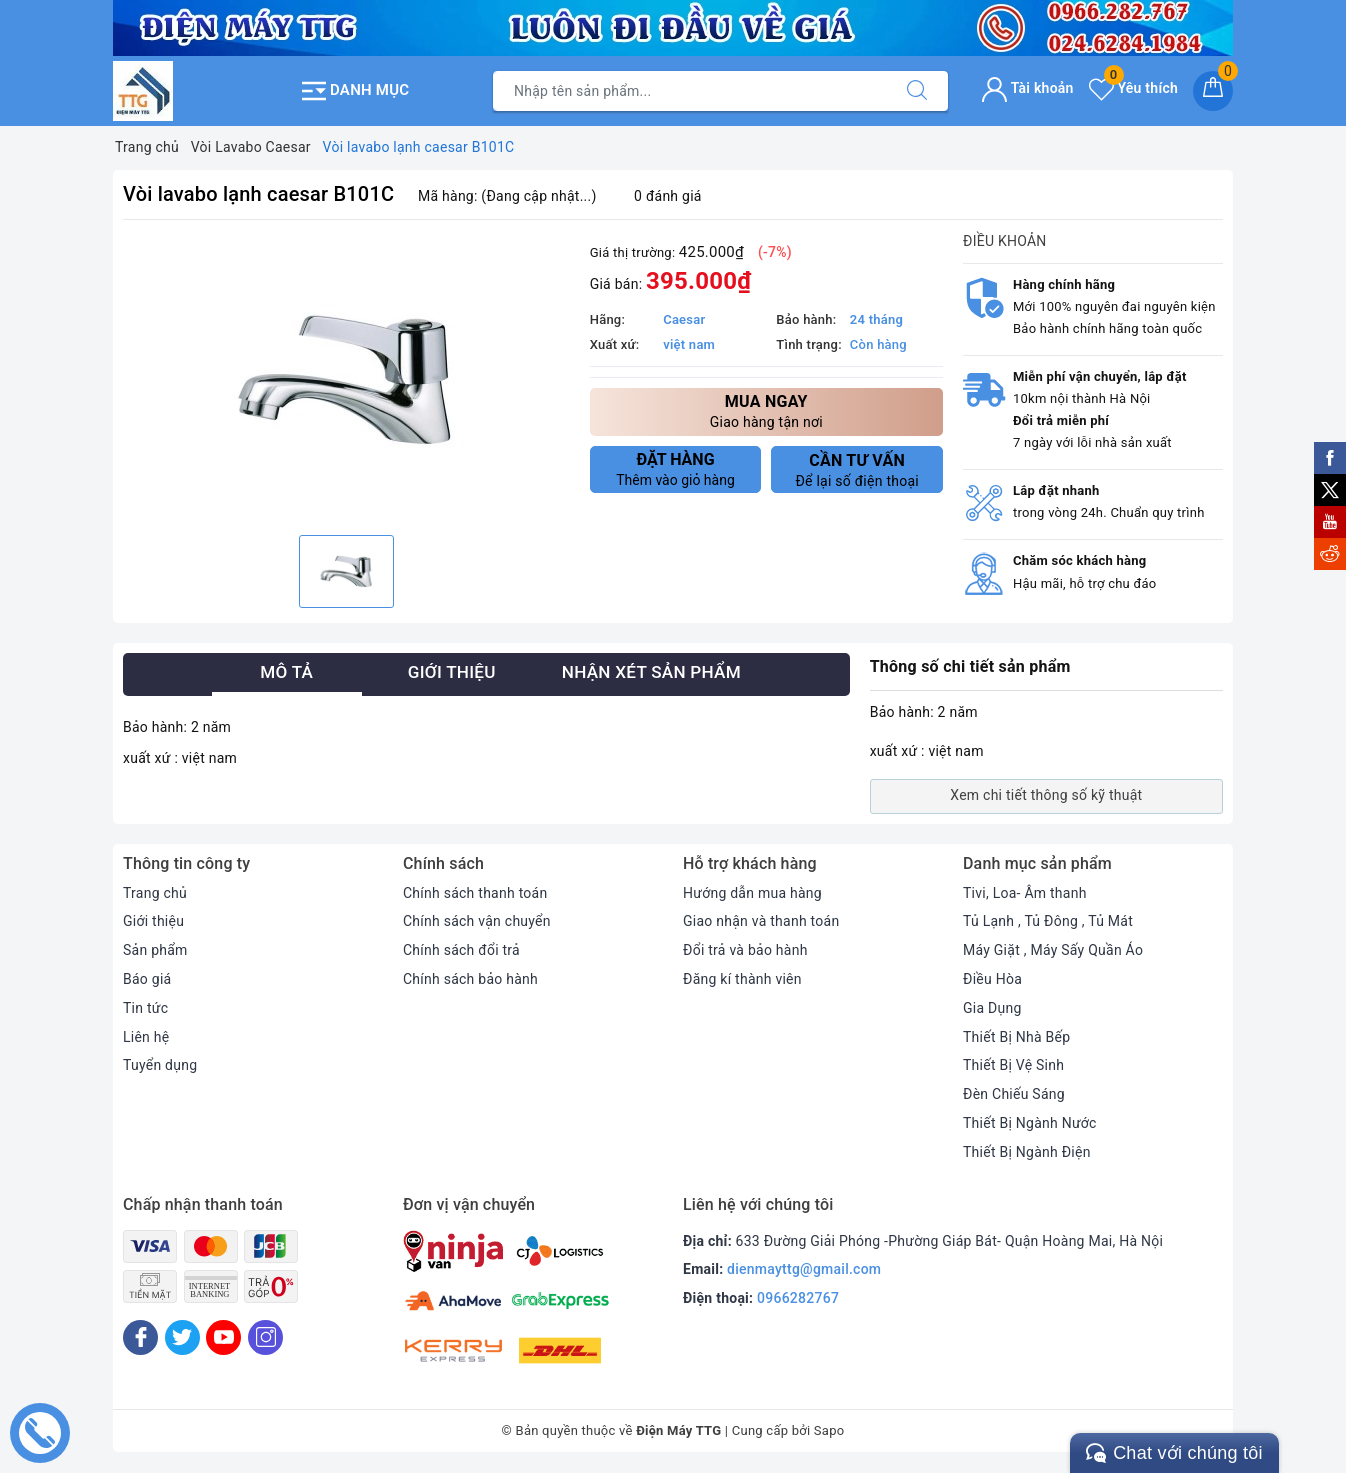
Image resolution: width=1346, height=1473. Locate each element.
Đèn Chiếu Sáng (1014, 1094)
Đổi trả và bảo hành (745, 950)
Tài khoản (1027, 88)
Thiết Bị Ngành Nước (1030, 1123)
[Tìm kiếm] (917, 91)
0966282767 (798, 1298)
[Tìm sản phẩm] (690, 91)
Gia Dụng (992, 1008)
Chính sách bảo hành (470, 979)
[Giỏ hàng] (1213, 91)
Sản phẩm (155, 950)
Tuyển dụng (160, 1065)
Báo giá (147, 979)
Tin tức (145, 1008)
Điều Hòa (992, 979)
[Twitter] (182, 1337)
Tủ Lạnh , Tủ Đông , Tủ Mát (1048, 921)
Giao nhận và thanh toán (761, 921)
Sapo (829, 1430)
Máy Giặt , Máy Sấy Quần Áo (1053, 950)
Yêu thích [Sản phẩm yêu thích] (1133, 88)
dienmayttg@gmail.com (804, 1269)
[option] (346, 380)
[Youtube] (223, 1337)
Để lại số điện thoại (857, 470)
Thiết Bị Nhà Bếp (1016, 1037)
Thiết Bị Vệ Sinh (1013, 1065)
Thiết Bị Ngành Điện (1027, 1152)
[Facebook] (140, 1337)
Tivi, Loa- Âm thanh (1025, 893)
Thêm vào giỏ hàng (676, 469)
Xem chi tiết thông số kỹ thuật (1046, 795)
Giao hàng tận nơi (766, 410)
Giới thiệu (153, 921)
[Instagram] (265, 1337)
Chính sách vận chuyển (477, 921)
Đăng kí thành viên (742, 979)
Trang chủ (155, 893)
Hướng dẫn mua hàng (752, 893)
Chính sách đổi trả (461, 950)
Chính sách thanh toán (475, 893)
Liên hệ (146, 1037)
